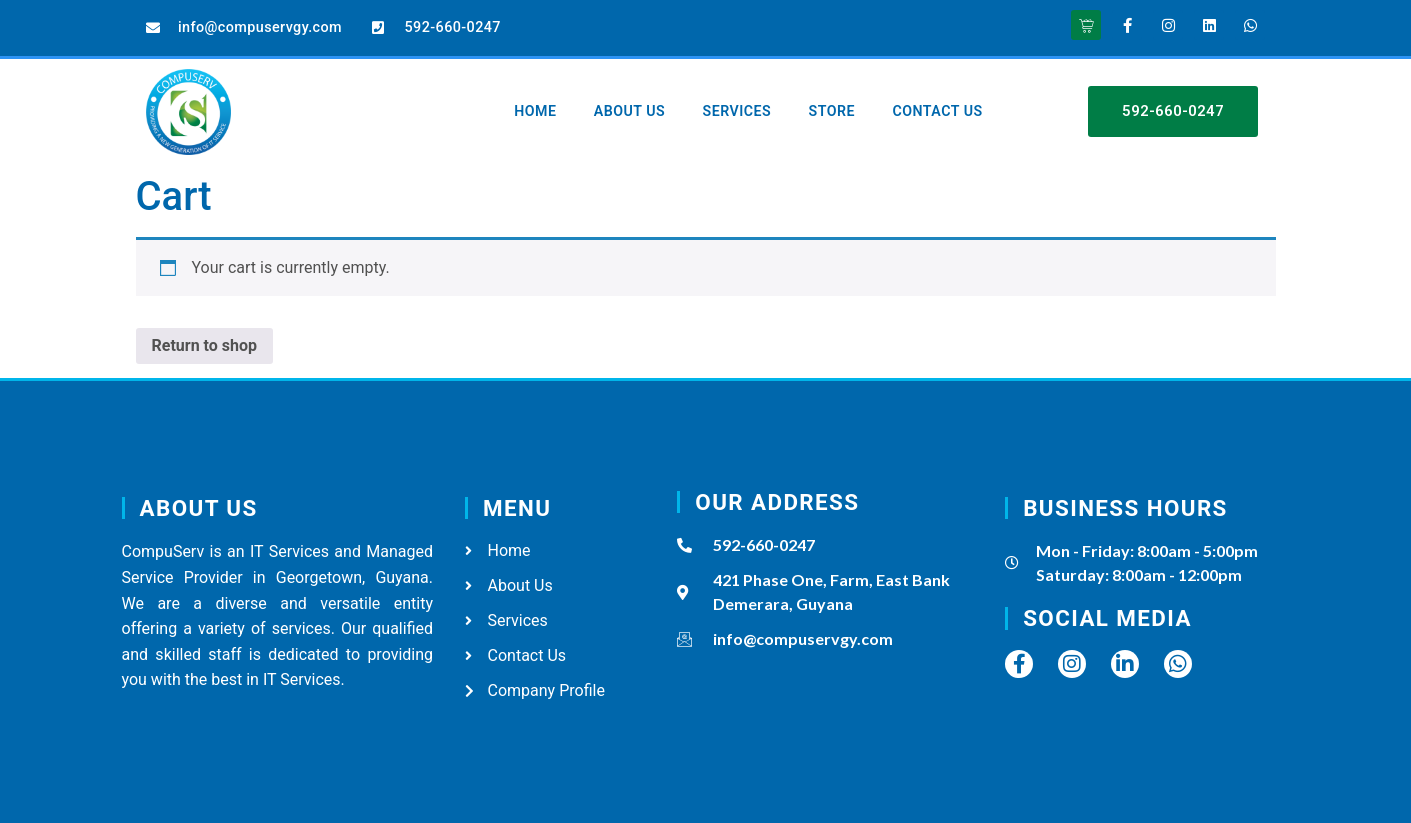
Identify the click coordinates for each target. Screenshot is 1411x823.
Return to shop (205, 345)
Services (751, 96)
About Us (637, 96)
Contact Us (563, 127)
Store (852, 96)
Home (538, 96)
